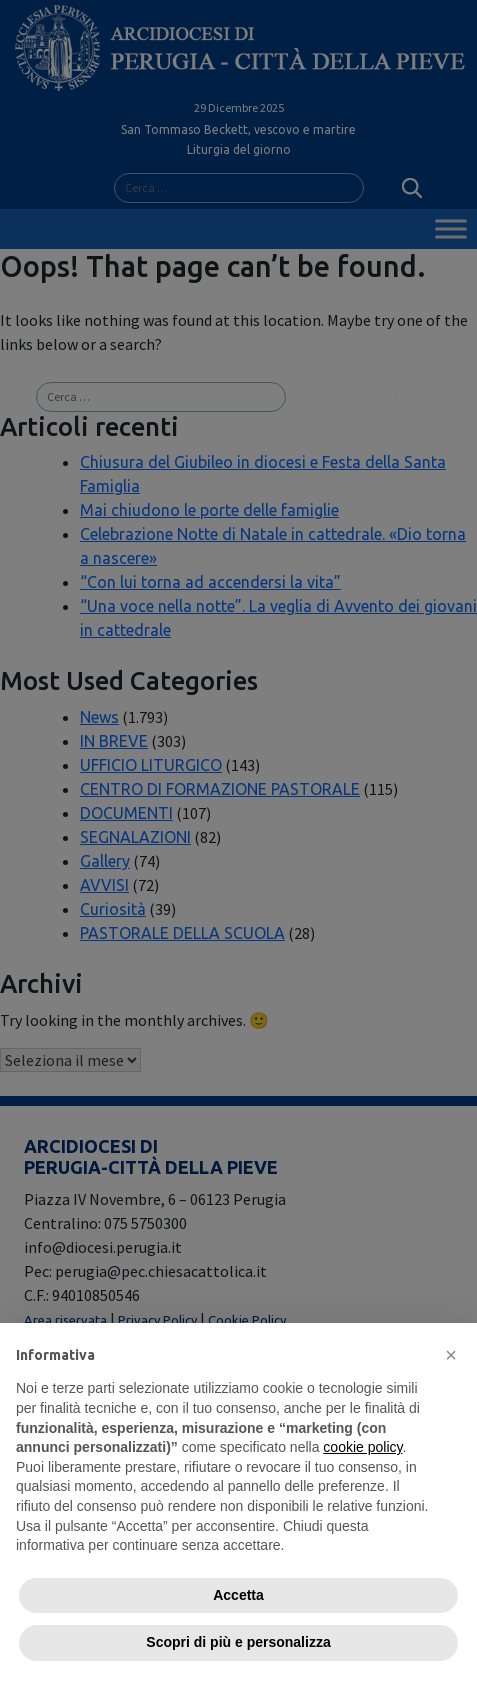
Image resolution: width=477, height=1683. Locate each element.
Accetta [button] (238, 1595)
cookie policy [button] (362, 1447)
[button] (451, 1355)
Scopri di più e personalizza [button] (238, 1642)
